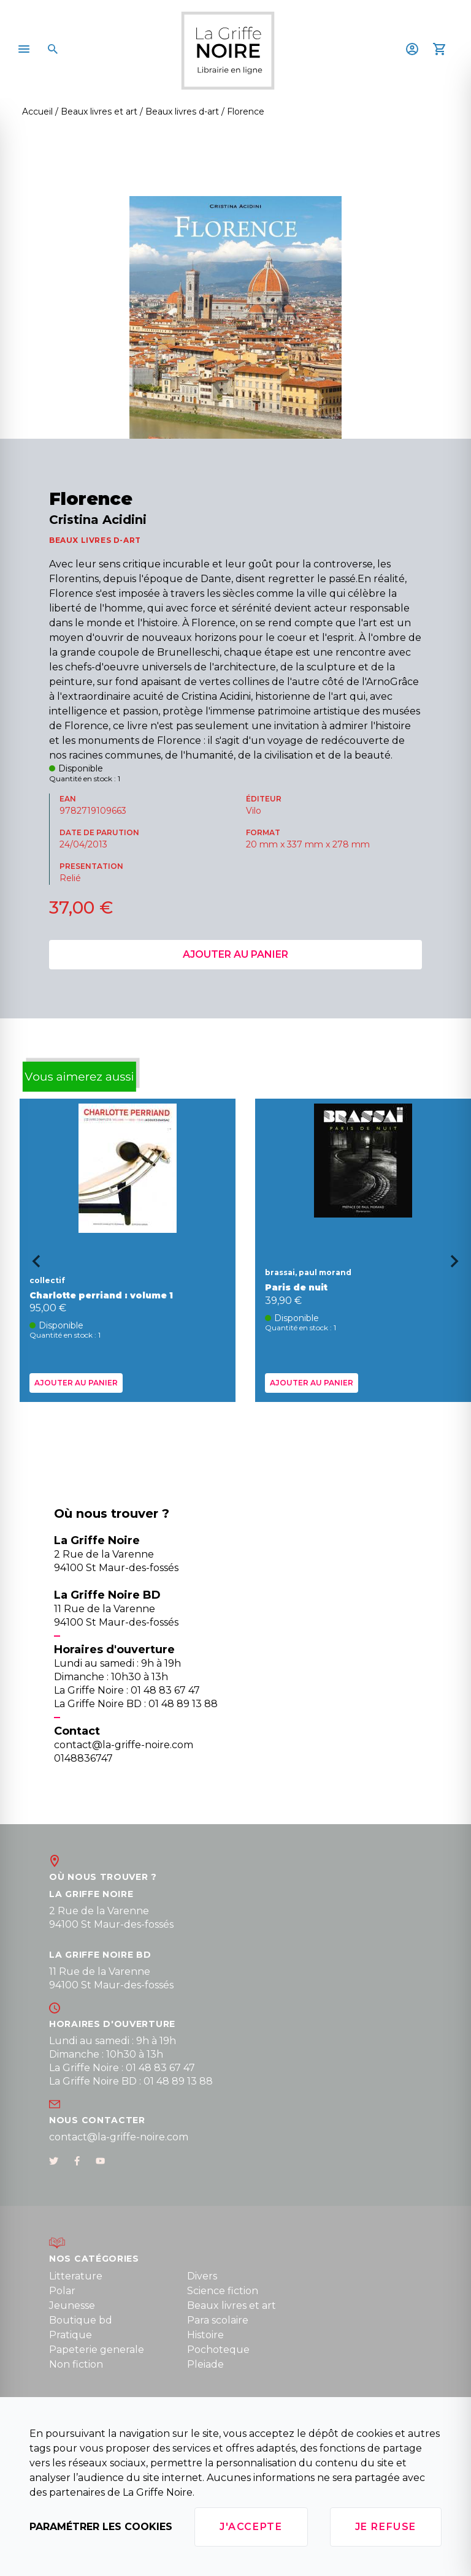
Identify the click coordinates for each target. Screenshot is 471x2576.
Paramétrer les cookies (100, 2526)
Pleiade (205, 2364)
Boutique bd (80, 2320)
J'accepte (251, 2526)
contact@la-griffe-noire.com (118, 2137)
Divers (202, 2276)
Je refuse (385, 2526)
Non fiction (76, 2364)
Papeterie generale (96, 2349)
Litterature (75, 2276)
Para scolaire (217, 2320)
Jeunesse (72, 2305)
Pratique (70, 2335)
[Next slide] (458, 1265)
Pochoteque (218, 2349)
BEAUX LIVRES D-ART (95, 540)
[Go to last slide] (32, 1265)
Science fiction (222, 2291)
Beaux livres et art (231, 2305)
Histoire (205, 2335)
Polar (62, 2291)
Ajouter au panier (235, 954)
